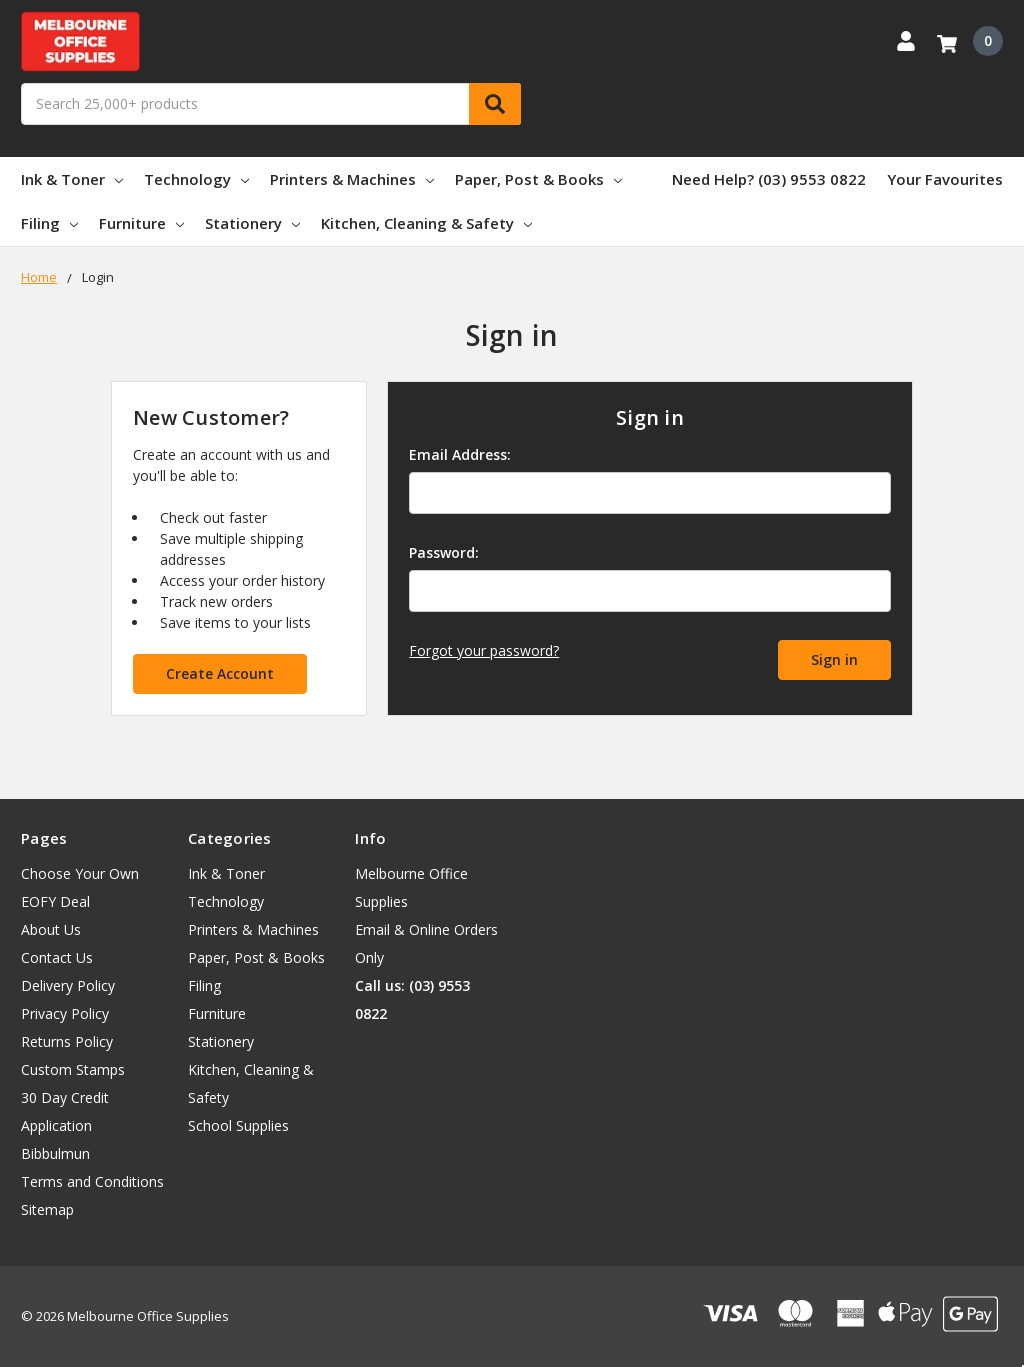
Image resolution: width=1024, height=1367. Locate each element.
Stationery (252, 223)
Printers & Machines (352, 179)
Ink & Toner (72, 179)
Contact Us (57, 957)
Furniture (141, 223)
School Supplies (238, 1125)
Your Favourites (945, 179)
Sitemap (47, 1209)
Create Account (220, 673)
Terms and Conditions (92, 1181)
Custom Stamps (73, 1069)
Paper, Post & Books (538, 179)
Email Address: (460, 454)
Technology (196, 179)
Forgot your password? (484, 650)
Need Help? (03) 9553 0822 (769, 179)
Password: (444, 552)
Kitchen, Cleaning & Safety (426, 223)
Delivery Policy (68, 985)
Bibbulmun (55, 1153)
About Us (51, 929)
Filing (49, 223)
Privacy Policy (65, 1013)
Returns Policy (67, 1041)
